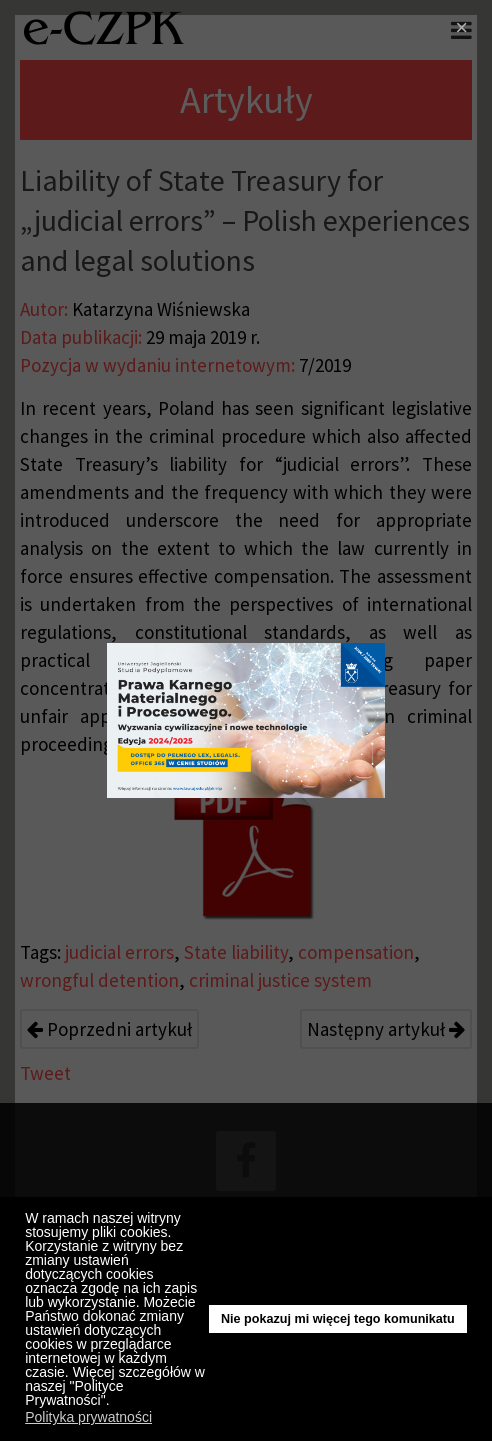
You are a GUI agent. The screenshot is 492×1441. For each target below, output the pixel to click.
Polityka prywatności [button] (88, 1417)
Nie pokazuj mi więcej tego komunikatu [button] (338, 1319)
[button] (114, 1403)
